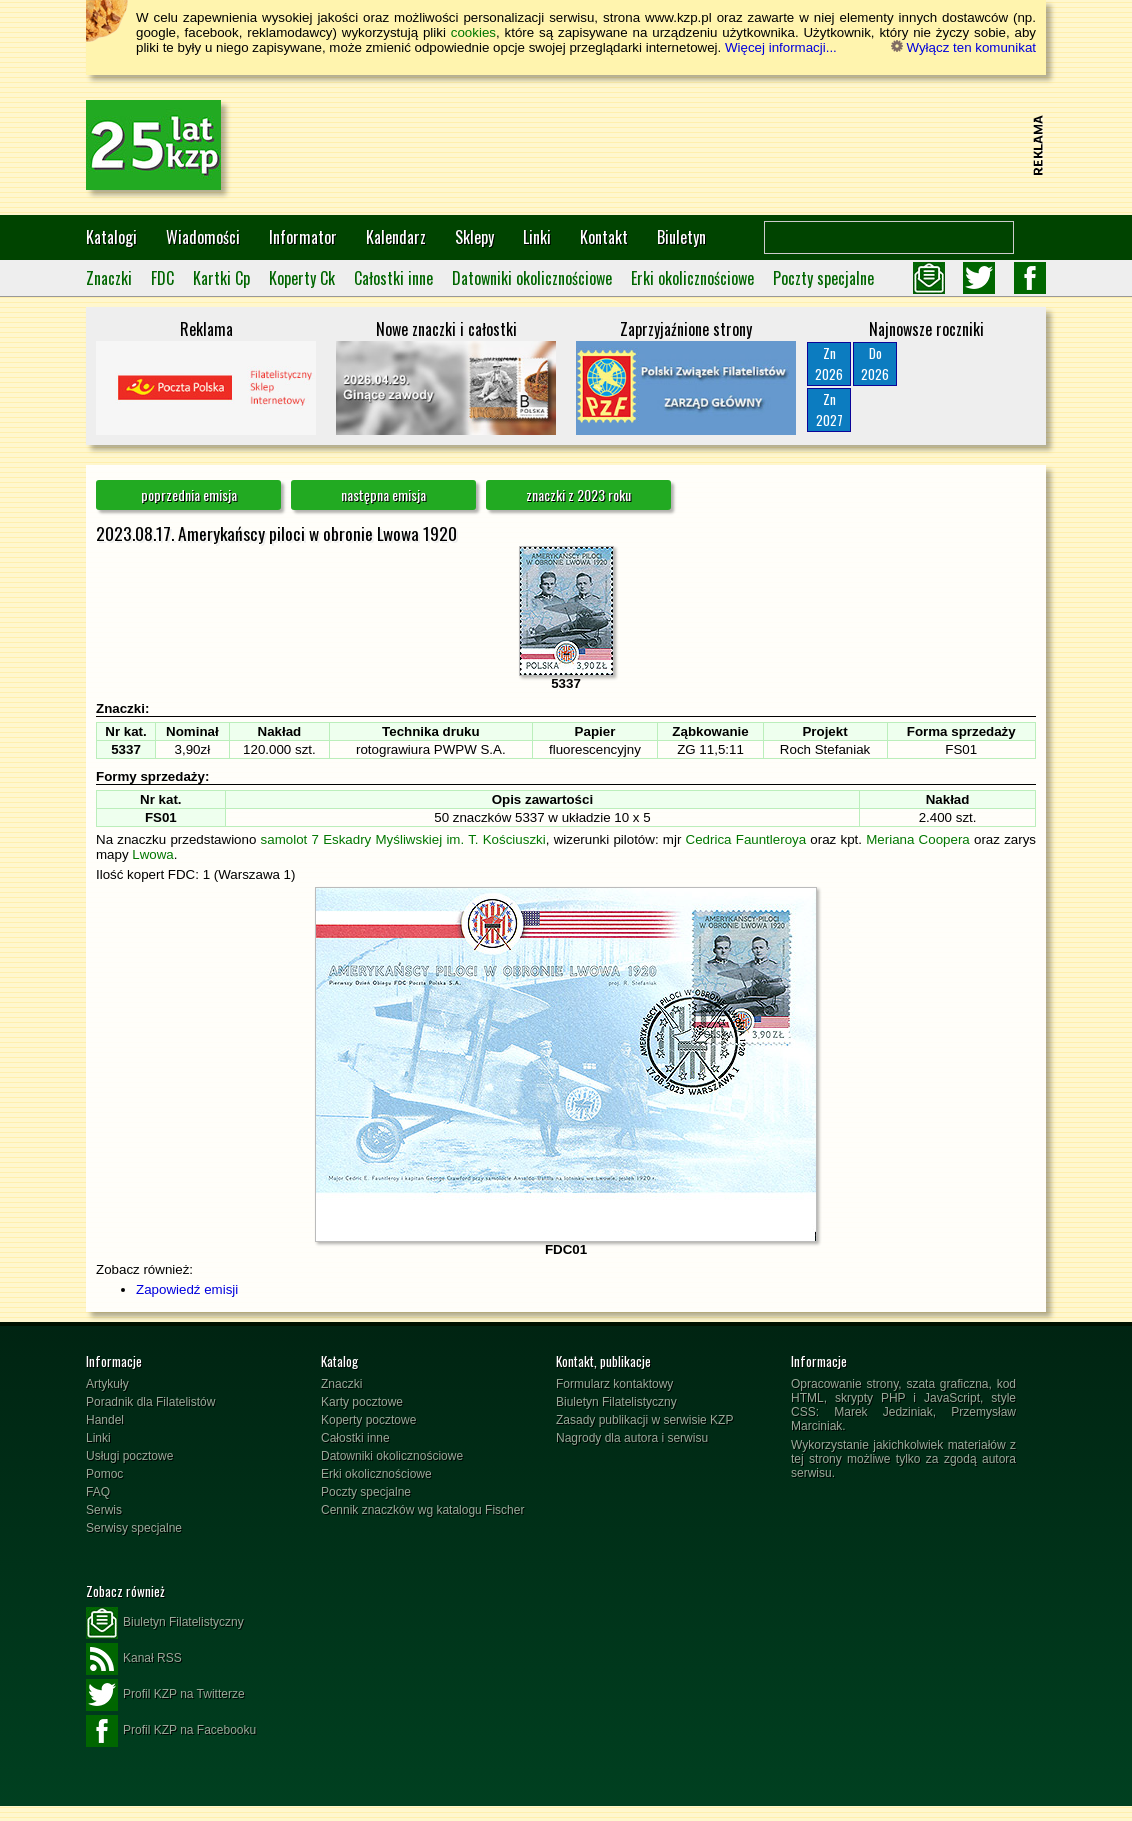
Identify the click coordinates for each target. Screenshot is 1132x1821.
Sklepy (474, 237)
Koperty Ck (302, 278)
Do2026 (875, 363)
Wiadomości (203, 237)
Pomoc (104, 1474)
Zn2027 (829, 409)
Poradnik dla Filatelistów (150, 1402)
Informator (303, 237)
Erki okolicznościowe (692, 278)
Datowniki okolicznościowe (532, 278)
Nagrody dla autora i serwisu (632, 1438)
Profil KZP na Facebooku (171, 1731)
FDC (162, 278)
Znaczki (109, 278)
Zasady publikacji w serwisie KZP (644, 1420)
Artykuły (107, 1384)
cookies (473, 32)
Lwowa (153, 854)
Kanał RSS (134, 1659)
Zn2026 (829, 363)
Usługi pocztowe (129, 1456)
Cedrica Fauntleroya (746, 839)
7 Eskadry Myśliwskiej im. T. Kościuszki (428, 839)
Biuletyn (681, 237)
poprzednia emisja (189, 494)
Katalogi (111, 237)
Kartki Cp (221, 278)
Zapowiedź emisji (187, 1289)
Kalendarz (396, 237)
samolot (284, 839)
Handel (105, 1420)
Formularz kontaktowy (614, 1384)
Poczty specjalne (823, 278)
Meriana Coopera (918, 839)
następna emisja (383, 494)
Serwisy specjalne (134, 1528)
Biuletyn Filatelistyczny (616, 1402)
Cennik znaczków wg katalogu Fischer (422, 1510)
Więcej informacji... (781, 47)
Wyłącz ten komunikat (963, 47)
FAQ (98, 1492)
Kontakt (604, 237)
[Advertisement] (662, 145)
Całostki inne (393, 278)
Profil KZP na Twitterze (165, 1695)
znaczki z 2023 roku (578, 494)
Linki (537, 237)
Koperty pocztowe (368, 1420)
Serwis (104, 1510)
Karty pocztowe (362, 1402)
